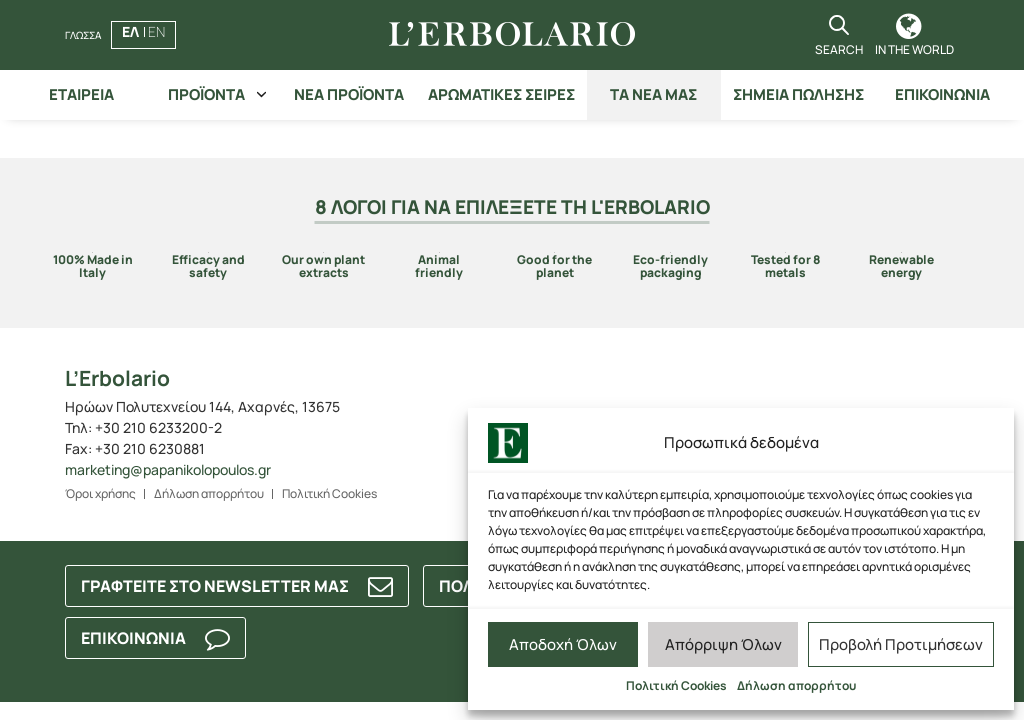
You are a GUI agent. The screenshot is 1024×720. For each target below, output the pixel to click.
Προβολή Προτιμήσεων (901, 644)
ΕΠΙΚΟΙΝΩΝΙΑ (942, 94)
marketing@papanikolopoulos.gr (168, 469)
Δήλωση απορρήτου (796, 685)
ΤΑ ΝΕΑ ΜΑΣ (653, 94)
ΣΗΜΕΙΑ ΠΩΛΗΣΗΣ (798, 94)
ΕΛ (130, 31)
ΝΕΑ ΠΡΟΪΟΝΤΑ (349, 94)
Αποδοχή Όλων (563, 644)
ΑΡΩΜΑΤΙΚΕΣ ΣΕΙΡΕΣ (501, 94)
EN (156, 31)
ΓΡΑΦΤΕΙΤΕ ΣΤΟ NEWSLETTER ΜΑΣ (215, 586)
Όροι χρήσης (100, 493)
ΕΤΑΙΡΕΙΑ (81, 94)
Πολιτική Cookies (676, 685)
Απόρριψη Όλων (723, 644)
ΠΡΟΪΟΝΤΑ (206, 94)
